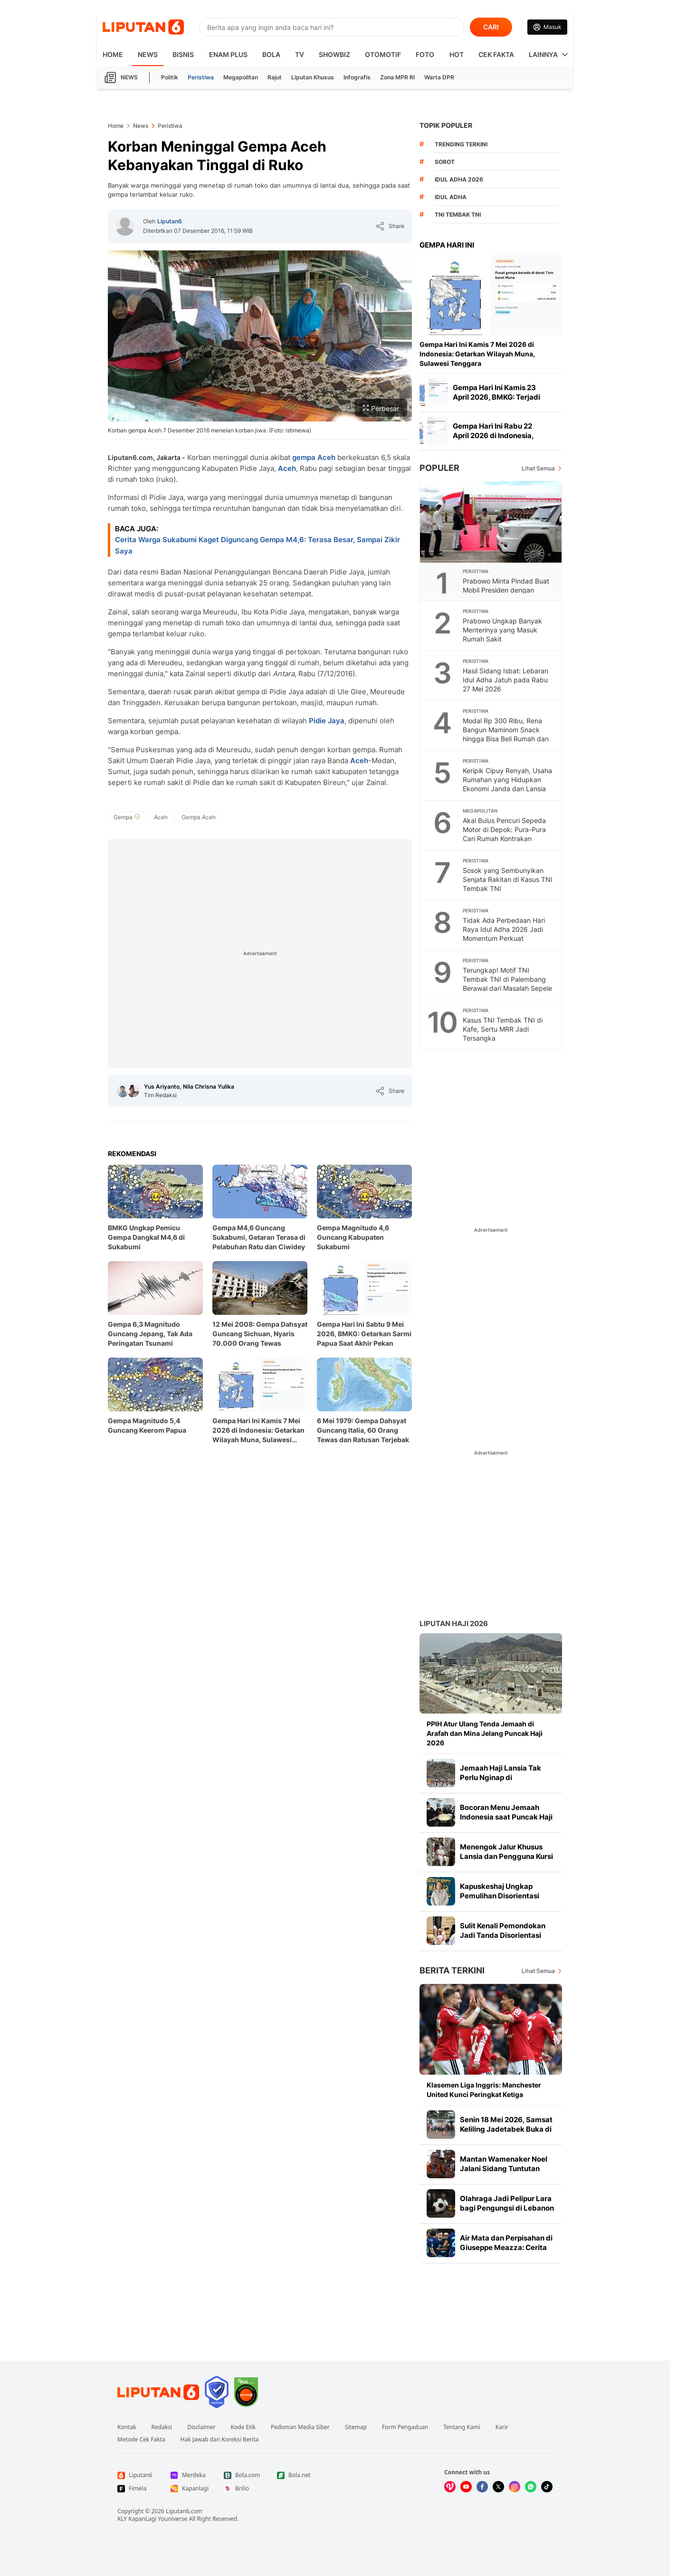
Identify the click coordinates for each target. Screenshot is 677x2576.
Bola (271, 54)
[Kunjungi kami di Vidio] (450, 2486)
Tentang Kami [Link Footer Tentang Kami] (461, 2427)
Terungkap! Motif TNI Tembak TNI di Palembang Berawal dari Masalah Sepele (507, 979)
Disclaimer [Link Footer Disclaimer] (201, 2427)
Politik (169, 77)
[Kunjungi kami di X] (498, 2486)
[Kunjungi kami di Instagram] (514, 2486)
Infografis (357, 77)
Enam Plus (228, 54)
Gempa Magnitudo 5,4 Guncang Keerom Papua (147, 1425)
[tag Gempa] (127, 817)
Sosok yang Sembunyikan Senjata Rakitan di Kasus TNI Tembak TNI (508, 879)
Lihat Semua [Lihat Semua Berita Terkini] (538, 1970)
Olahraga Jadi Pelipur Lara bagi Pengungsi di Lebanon (507, 2203)
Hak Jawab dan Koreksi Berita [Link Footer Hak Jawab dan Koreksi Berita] (220, 2439)
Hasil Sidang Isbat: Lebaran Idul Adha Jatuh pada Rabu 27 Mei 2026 (505, 680)
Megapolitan (240, 77)
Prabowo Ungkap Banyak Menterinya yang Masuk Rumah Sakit (502, 630)
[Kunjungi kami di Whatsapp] (530, 2486)
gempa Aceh (314, 457)
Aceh (287, 468)
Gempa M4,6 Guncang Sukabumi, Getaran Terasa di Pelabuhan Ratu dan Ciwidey (258, 1237)
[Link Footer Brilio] (243, 2488)
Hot (456, 54)
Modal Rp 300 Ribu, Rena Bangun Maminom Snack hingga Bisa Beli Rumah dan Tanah (506, 734)
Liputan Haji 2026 (454, 1623)
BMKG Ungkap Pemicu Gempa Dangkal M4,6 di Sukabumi (146, 1237)
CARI (491, 27)
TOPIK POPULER (446, 125)
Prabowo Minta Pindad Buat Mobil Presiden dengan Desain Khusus (506, 590)
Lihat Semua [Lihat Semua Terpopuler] (538, 468)
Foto (425, 54)
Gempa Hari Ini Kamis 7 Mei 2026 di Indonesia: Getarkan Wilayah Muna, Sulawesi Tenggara (258, 1431)
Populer (439, 468)
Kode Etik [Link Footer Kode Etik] (242, 2427)
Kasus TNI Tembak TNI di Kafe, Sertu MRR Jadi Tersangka (503, 1029)
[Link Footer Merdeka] (190, 2475)
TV (299, 54)
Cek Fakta (496, 54)
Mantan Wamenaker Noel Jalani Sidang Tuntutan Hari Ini (503, 2169)
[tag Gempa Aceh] (198, 817)
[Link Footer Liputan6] (158, 2392)
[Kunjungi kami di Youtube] (466, 2486)
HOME (113, 54)
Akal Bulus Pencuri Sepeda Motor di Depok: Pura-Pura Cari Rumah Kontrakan (504, 829)
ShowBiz (334, 54)
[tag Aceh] (160, 817)
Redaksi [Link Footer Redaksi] (162, 2427)
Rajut (274, 77)
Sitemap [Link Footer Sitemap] (356, 2427)
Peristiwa (201, 77)
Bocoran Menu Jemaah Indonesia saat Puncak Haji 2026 (506, 1817)
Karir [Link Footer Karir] (502, 2427)
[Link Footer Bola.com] (243, 2475)
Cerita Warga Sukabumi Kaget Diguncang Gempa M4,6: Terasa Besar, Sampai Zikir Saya (257, 545)
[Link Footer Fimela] (136, 2488)
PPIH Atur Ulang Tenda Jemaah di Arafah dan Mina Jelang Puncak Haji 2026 (485, 1733)
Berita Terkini (452, 1970)
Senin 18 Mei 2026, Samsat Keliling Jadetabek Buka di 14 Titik (506, 2129)
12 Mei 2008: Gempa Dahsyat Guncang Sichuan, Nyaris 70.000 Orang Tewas (259, 1333)
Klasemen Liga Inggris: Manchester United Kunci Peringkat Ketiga (484, 2089)
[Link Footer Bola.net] (296, 2475)
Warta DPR (439, 77)
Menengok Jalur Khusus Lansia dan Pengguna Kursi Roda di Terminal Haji (506, 1856)
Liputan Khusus (312, 77)
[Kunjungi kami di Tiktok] (547, 2486)
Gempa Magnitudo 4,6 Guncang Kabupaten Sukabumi (353, 1237)
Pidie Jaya (326, 720)
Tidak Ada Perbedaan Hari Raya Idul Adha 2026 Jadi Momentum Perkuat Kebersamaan (504, 933)
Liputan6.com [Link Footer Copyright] (184, 2511)
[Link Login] (547, 27)
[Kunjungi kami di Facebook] (482, 2486)
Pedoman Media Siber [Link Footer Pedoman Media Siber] (300, 2427)
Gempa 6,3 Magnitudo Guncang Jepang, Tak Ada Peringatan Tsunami (150, 1333)
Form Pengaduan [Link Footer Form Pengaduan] (405, 2427)
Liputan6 (169, 221)
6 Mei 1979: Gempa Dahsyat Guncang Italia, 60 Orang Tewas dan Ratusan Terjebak (363, 1430)
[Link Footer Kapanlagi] (190, 2488)
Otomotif (383, 54)
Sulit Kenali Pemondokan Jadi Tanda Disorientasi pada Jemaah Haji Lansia (503, 1935)
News (148, 54)
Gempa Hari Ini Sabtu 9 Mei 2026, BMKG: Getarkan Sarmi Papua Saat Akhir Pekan (364, 1333)
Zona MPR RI (397, 77)
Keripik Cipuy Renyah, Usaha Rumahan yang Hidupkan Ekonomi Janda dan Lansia (507, 779)
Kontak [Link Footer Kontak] (126, 2427)
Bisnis (183, 54)
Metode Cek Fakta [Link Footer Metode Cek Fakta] (141, 2439)
